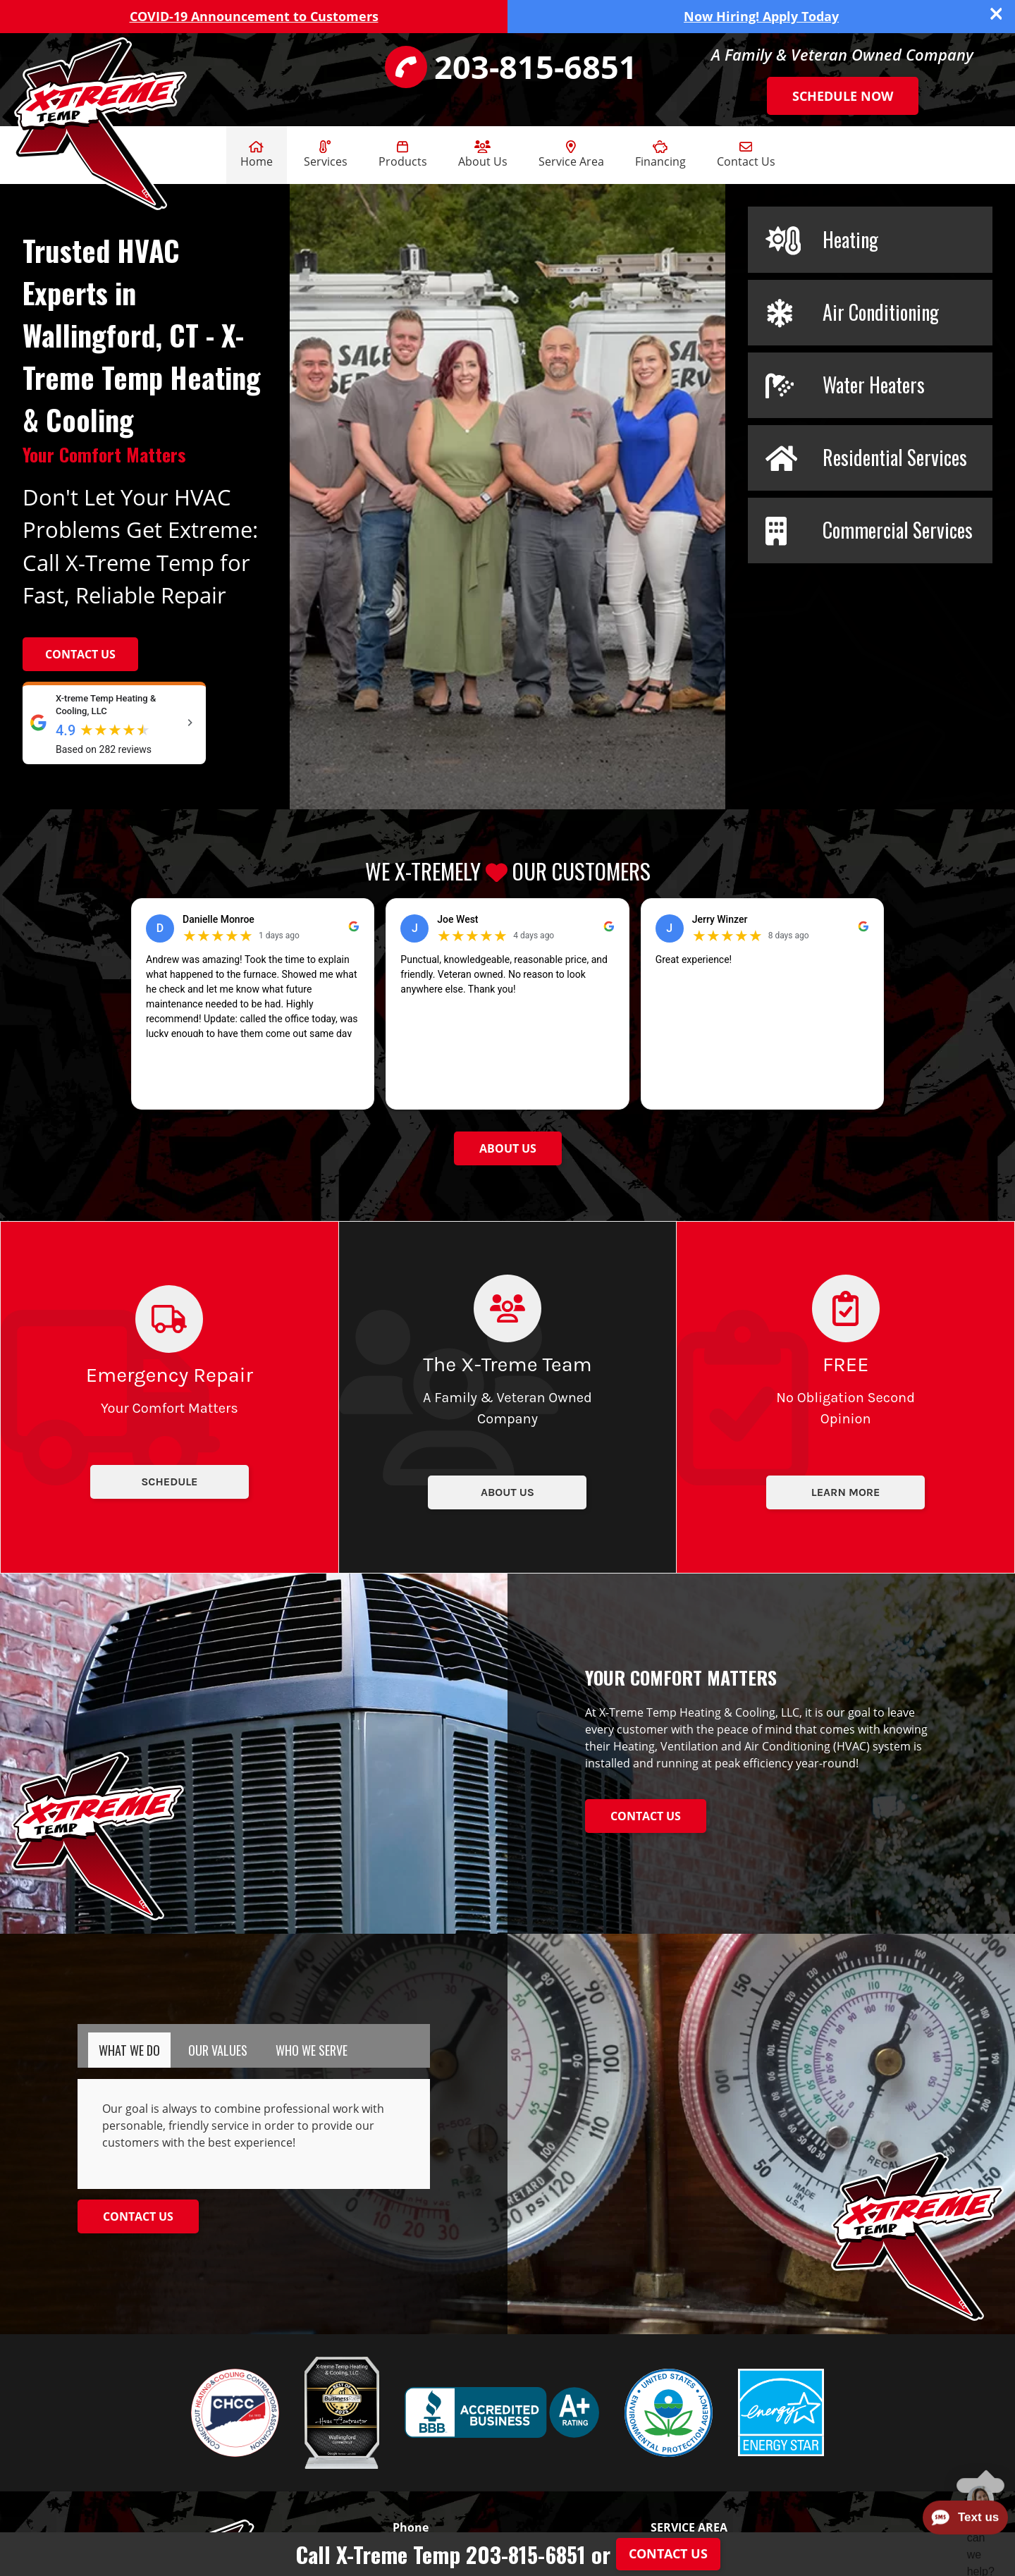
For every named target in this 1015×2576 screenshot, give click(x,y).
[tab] (129, 2050)
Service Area (571, 154)
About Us (483, 154)
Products (403, 154)
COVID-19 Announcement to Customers (254, 16)
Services (325, 154)
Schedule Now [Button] (842, 95)
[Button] (508, 1148)
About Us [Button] (507, 1492)
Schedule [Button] (169, 1481)
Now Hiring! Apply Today (761, 16)
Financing (660, 154)
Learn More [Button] (845, 1492)
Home (256, 154)
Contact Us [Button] (80, 654)
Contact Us (746, 154)
